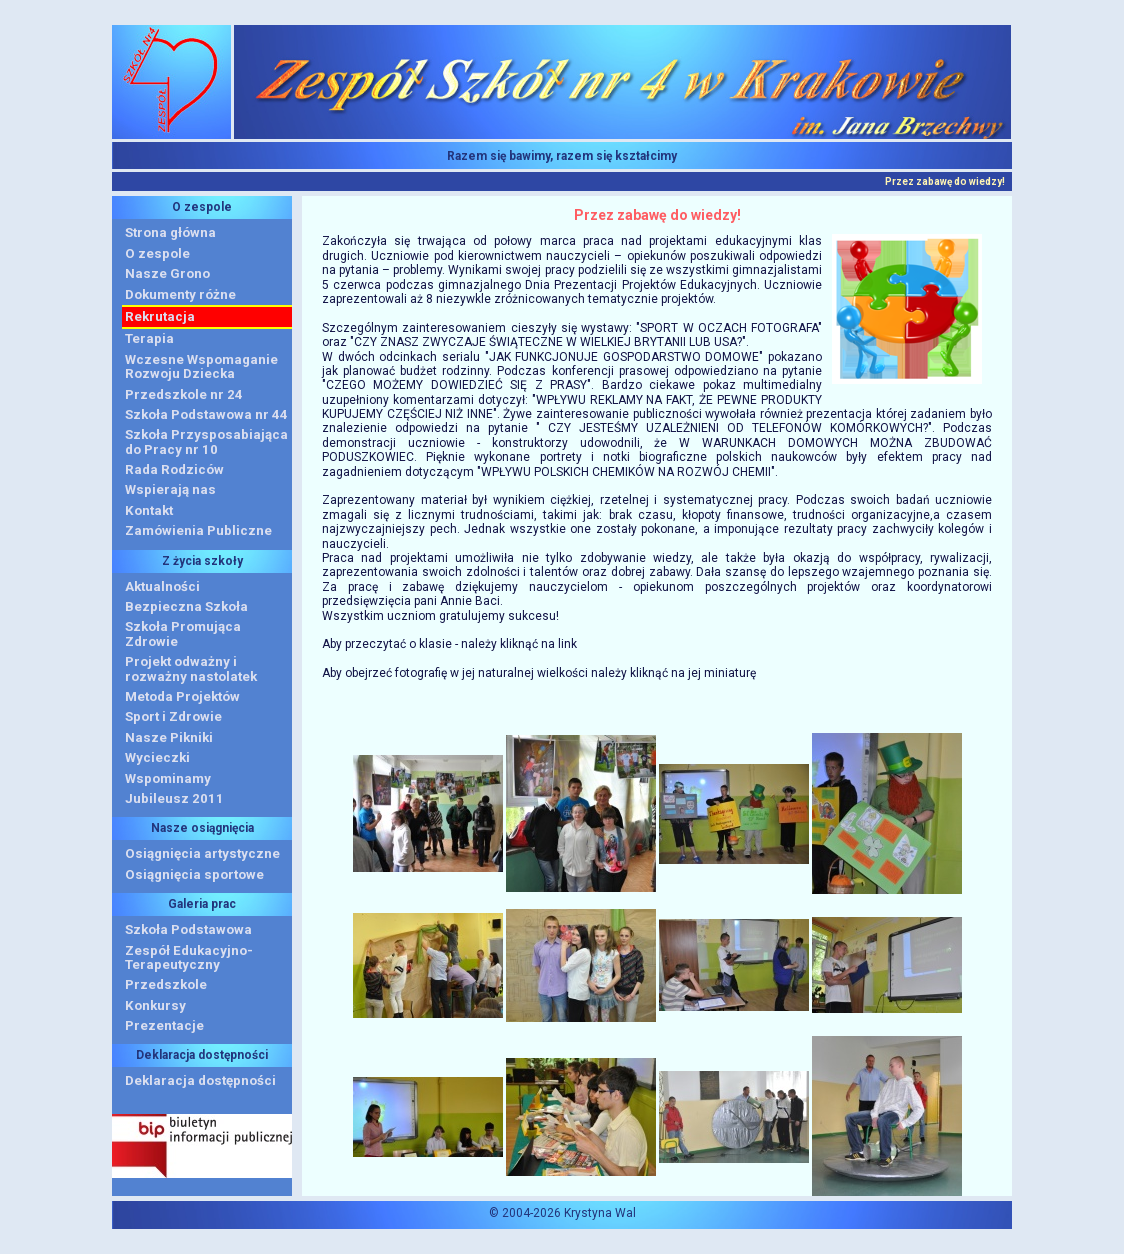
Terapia (149, 338)
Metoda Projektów (182, 696)
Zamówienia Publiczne (198, 530)
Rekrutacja (160, 316)
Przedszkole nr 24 (184, 394)
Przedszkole (166, 984)
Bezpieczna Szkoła (186, 606)
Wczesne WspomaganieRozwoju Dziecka (201, 366)
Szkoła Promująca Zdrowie (183, 633)
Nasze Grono (167, 273)
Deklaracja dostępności (200, 1080)
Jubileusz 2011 (174, 798)
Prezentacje (164, 1025)
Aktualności (162, 586)
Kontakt (149, 510)
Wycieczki (157, 757)
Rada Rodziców (174, 469)
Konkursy (155, 1005)
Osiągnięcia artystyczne (202, 853)
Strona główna (170, 232)
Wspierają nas (170, 489)
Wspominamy (168, 778)
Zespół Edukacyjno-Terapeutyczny (189, 957)
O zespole (157, 253)
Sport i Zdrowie (173, 716)
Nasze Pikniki (169, 737)
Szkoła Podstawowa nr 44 (206, 414)
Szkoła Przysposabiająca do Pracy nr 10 (206, 441)
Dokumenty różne (180, 294)
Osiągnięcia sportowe (194, 874)
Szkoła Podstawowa (188, 929)
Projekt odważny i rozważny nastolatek (191, 668)
